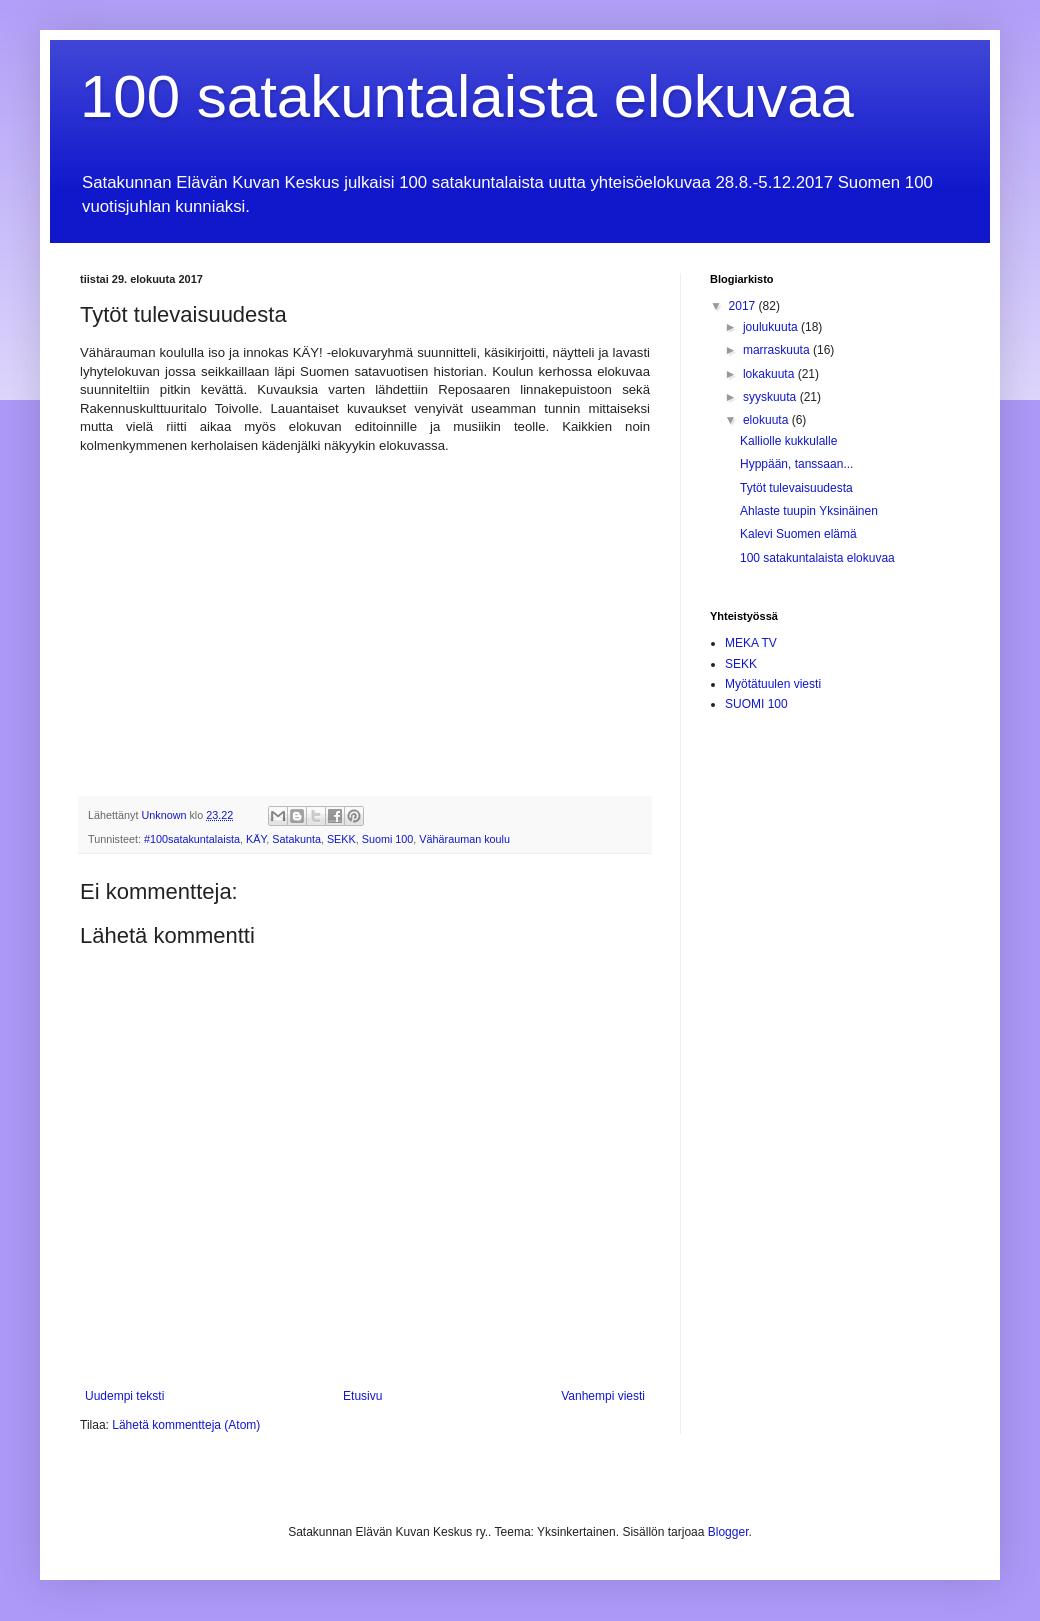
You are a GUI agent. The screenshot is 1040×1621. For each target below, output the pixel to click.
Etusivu (362, 1396)
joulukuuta (772, 327)
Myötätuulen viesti (773, 684)
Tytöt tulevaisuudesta (796, 488)
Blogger (728, 1532)
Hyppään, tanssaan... (796, 464)
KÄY (256, 839)
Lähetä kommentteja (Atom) (186, 1425)
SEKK (341, 839)
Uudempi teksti (124, 1396)
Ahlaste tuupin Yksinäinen (809, 511)
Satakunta (296, 839)
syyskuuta (771, 397)
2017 (744, 306)
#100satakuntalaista (192, 839)
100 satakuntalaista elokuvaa (467, 96)
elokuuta (767, 420)
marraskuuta (778, 350)
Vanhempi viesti (603, 1396)
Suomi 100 (388, 839)
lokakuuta (770, 374)
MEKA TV (751, 643)
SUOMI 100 (756, 704)
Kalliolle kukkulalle (788, 441)
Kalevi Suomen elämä (798, 534)
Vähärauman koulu (464, 839)
